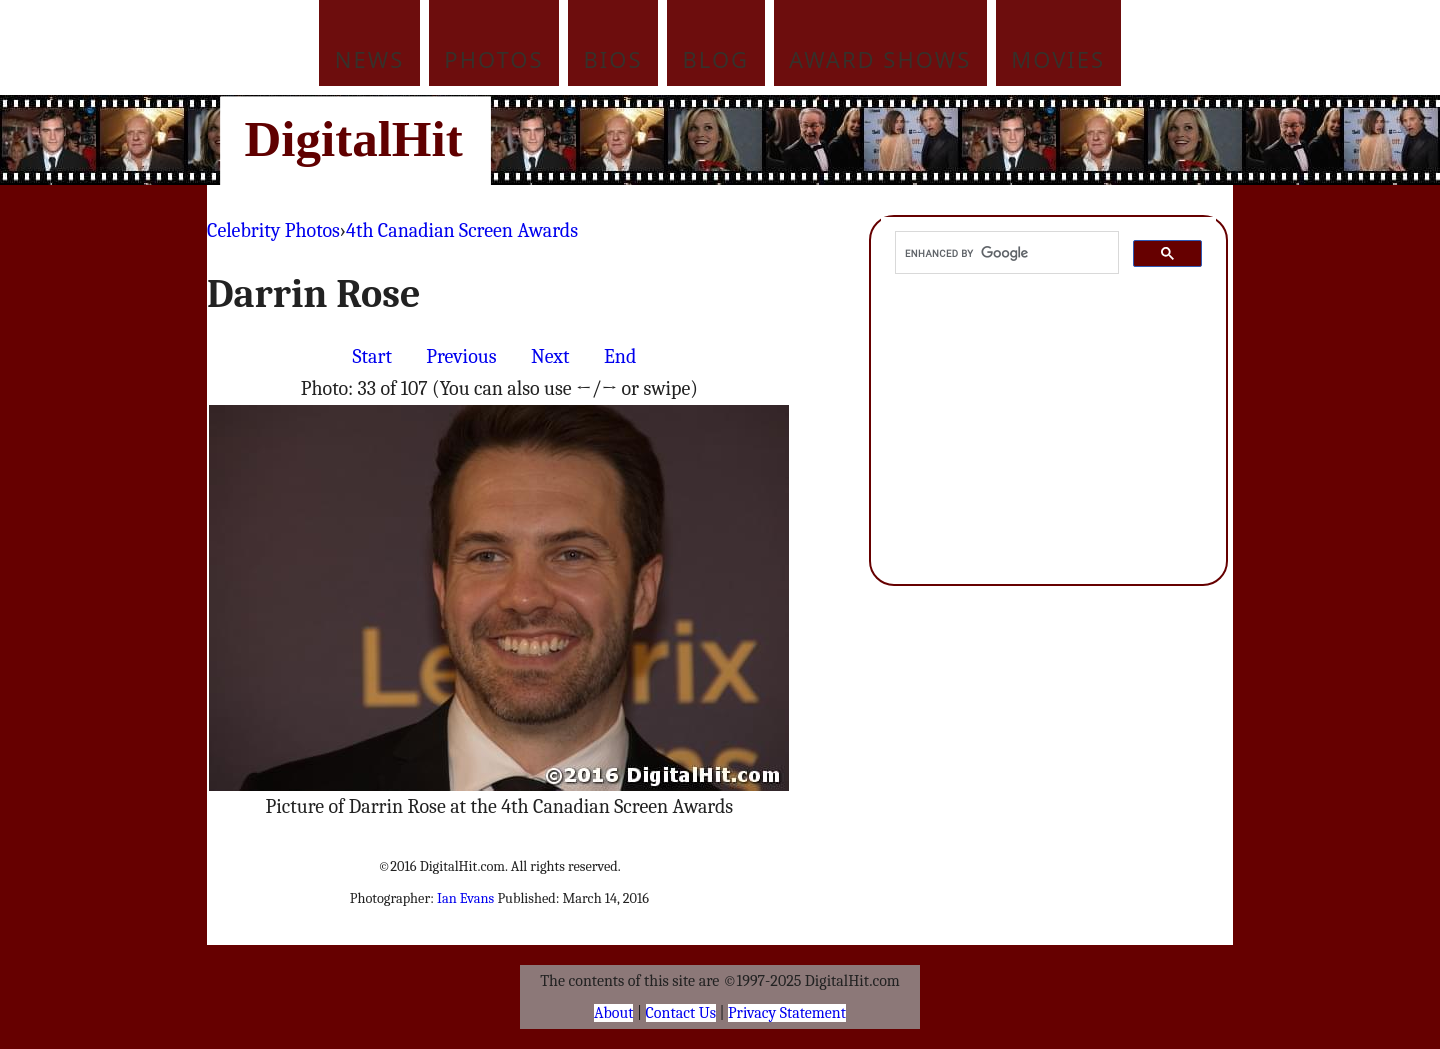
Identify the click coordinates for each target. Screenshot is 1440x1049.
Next (550, 356)
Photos (493, 59)
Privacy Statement (787, 1013)
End (620, 356)
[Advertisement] (855, 140)
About (613, 1013)
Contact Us (681, 1013)
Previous (461, 356)
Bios (613, 59)
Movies (1058, 59)
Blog (716, 59)
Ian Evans (465, 898)
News (370, 59)
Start (372, 356)
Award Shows (880, 59)
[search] (1005, 253)
